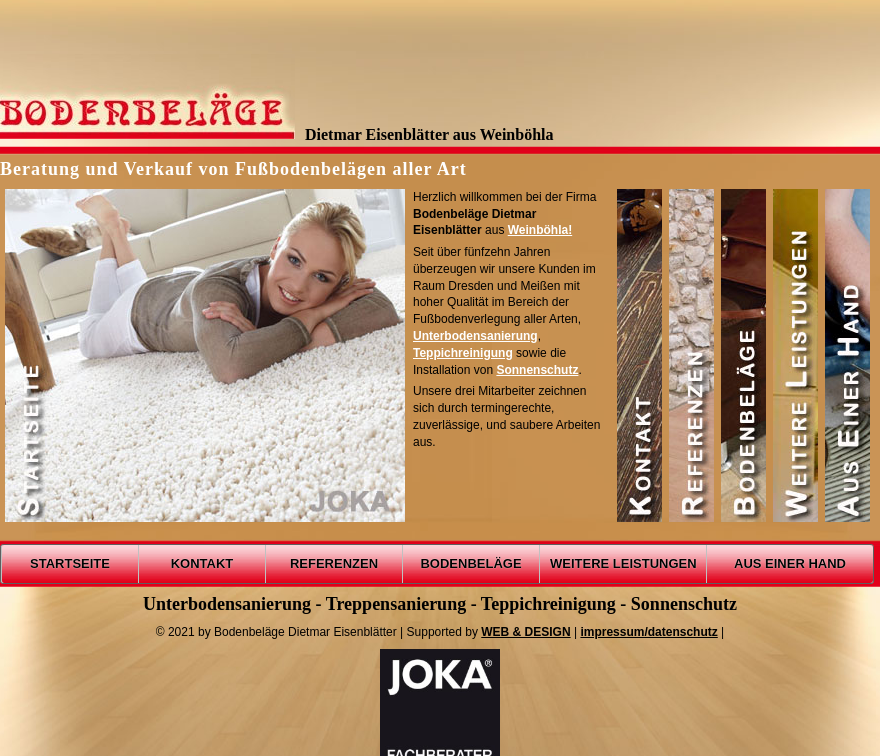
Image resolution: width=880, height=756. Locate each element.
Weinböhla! (540, 230)
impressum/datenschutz (648, 632)
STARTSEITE (70, 563)
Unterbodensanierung (475, 336)
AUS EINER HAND (790, 563)
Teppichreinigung (463, 353)
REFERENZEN (334, 563)
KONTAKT (202, 563)
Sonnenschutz (537, 370)
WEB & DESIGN (525, 632)
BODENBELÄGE (470, 563)
